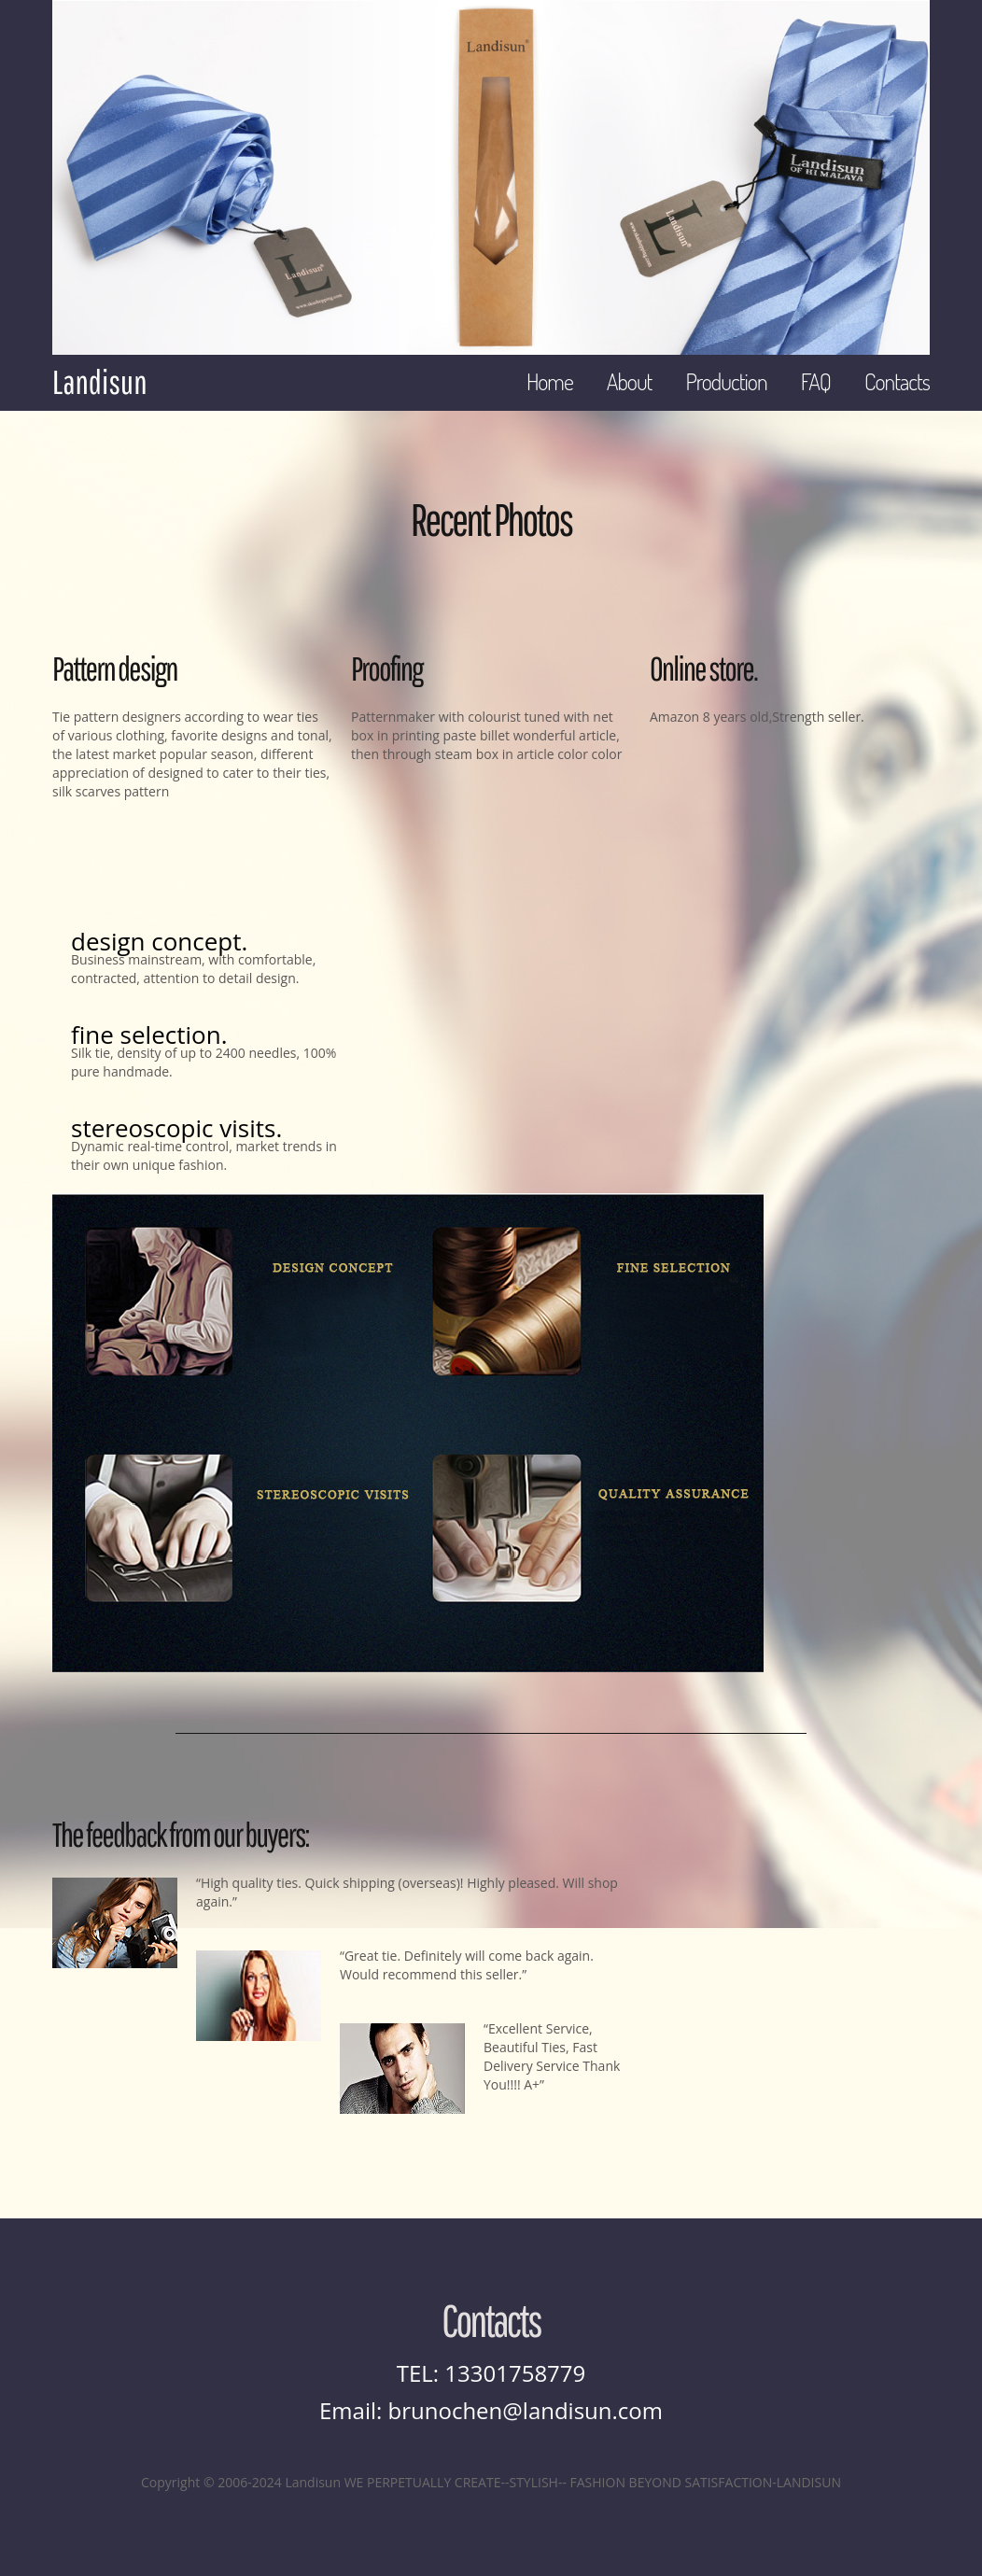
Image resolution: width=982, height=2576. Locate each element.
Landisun (99, 382)
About (629, 381)
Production (725, 381)
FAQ (816, 381)
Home (549, 381)
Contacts (897, 381)
